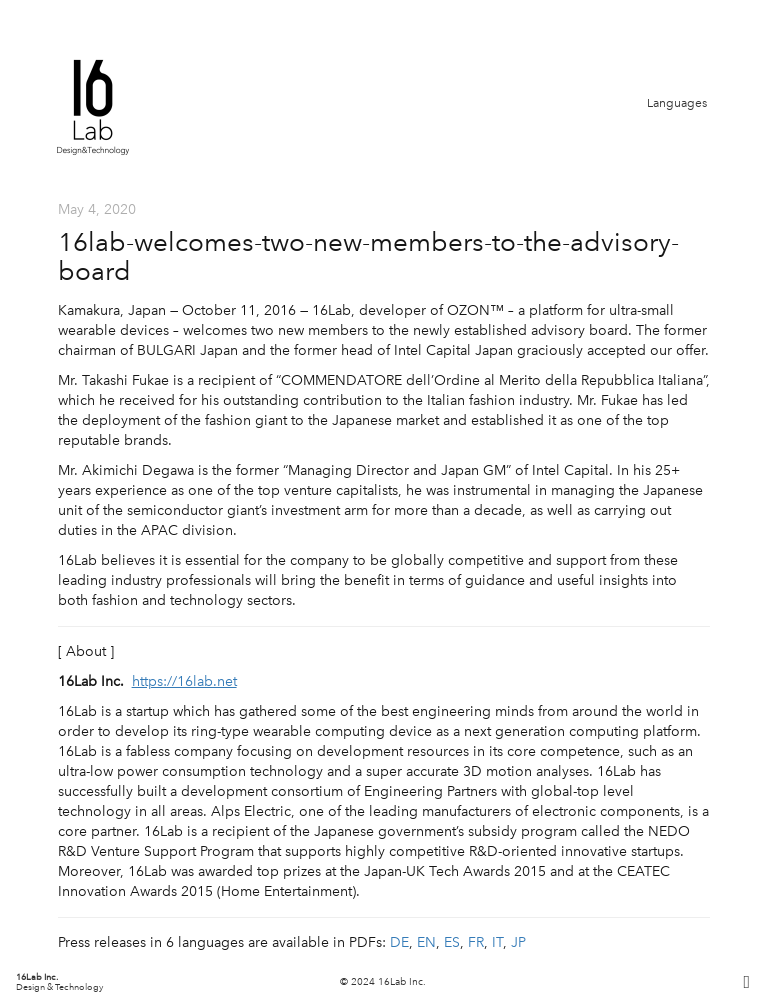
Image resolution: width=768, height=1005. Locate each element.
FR (476, 942)
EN (426, 942)
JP (518, 942)
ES (452, 942)
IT (497, 942)
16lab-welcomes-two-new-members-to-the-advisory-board (368, 256)
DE (399, 942)
